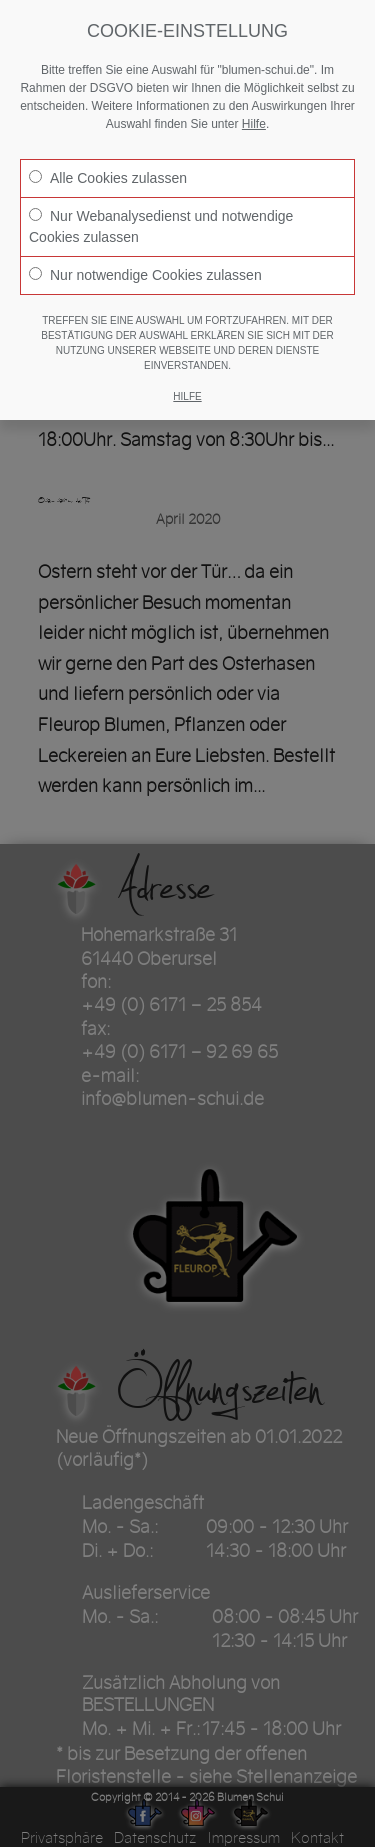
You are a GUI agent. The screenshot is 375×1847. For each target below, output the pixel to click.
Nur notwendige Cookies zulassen (145, 275)
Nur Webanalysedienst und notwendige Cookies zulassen (161, 226)
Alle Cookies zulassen (108, 178)
